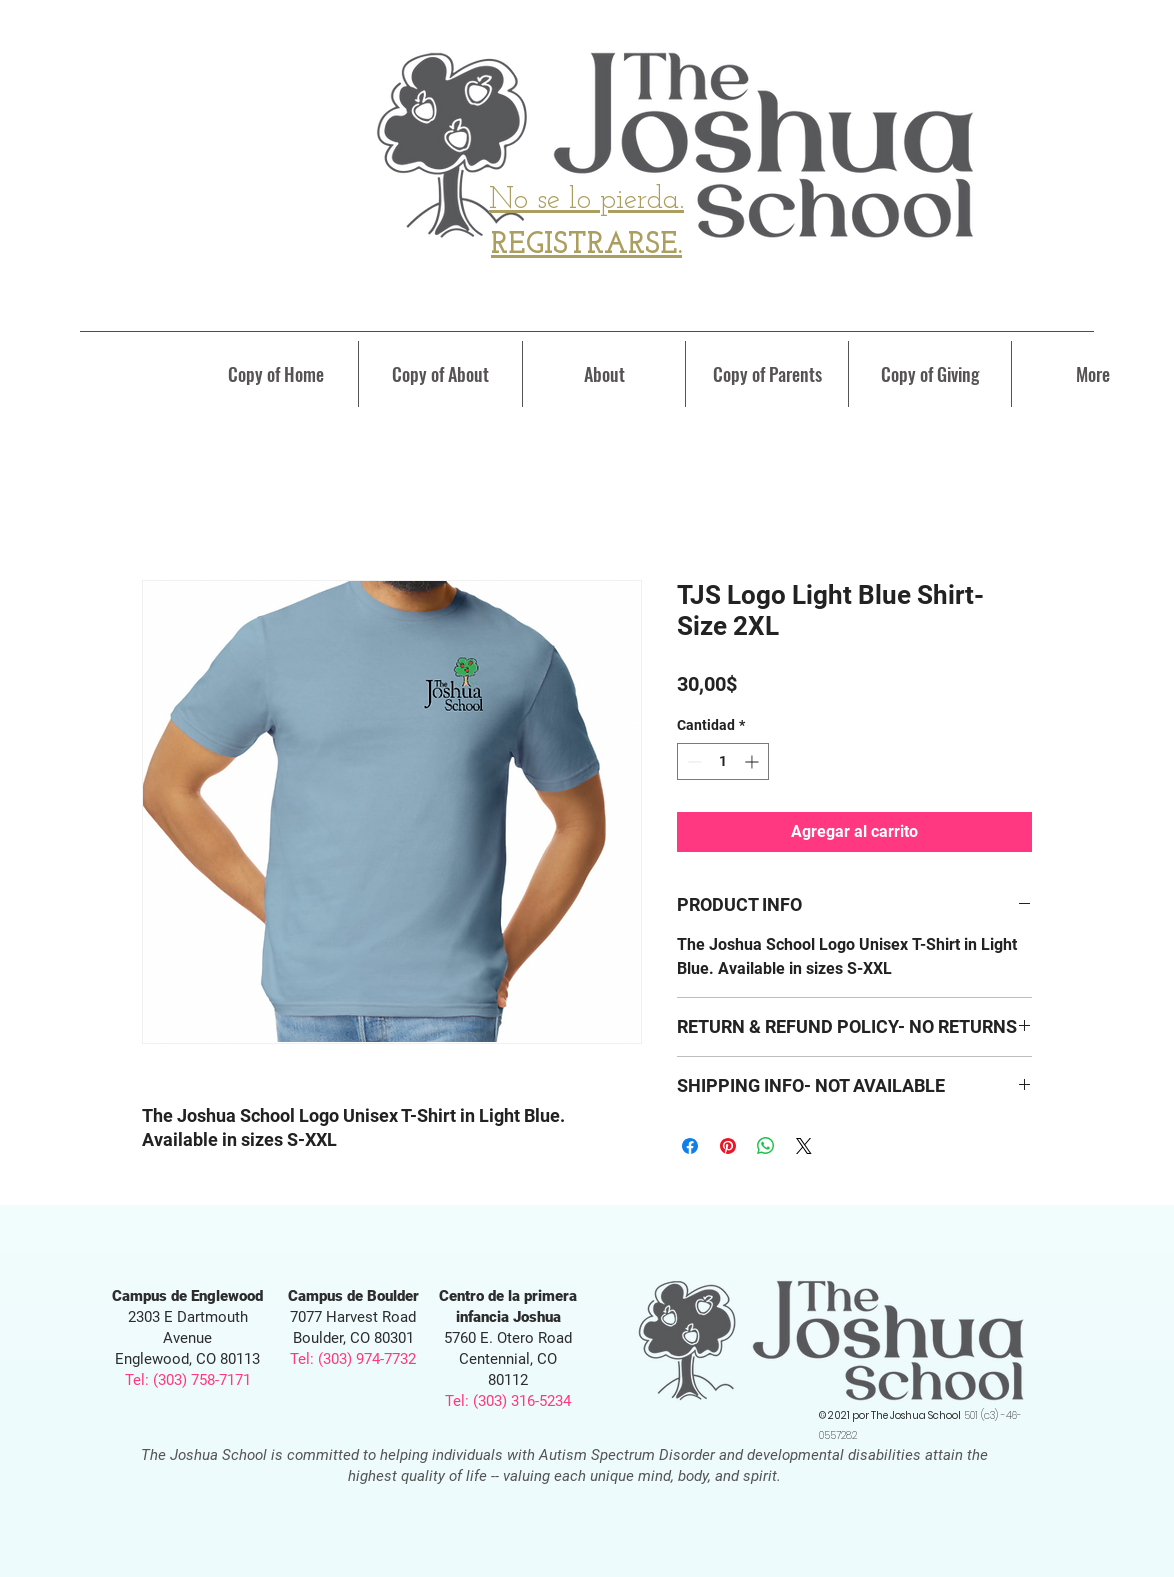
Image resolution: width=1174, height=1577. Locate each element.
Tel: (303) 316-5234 (508, 1401)
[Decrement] (692, 761)
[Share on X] (804, 1146)
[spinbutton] (723, 761)
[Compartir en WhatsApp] (766, 1146)
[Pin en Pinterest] (728, 1146)
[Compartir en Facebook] (690, 1146)
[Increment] (753, 761)
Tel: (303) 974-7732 (353, 1359)
